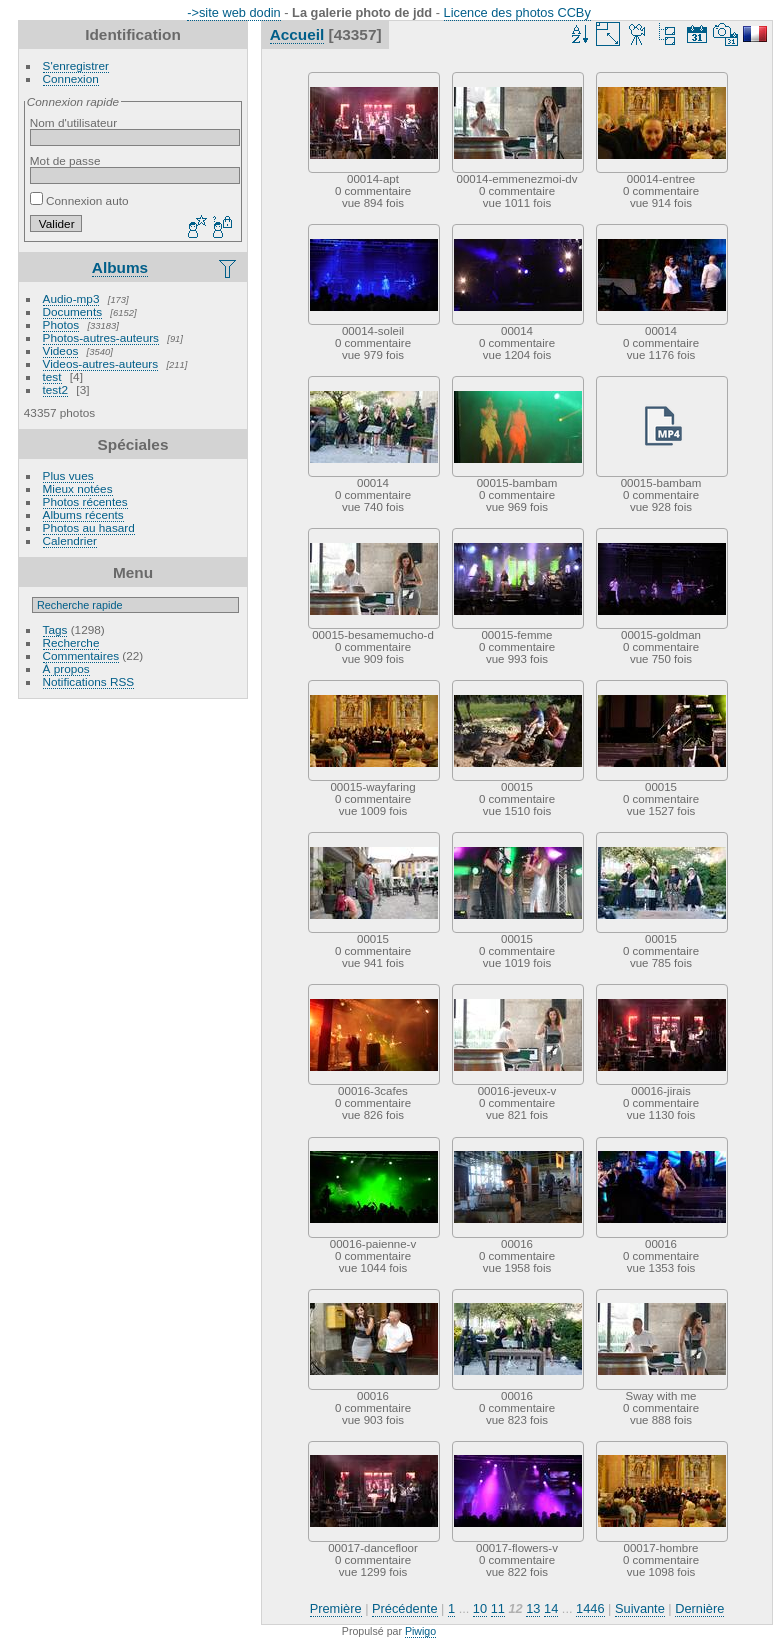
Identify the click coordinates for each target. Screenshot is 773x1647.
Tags (55, 629)
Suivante (640, 1608)
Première (336, 1608)
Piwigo (420, 1631)
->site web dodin (234, 12)
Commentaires (81, 655)
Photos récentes (85, 501)
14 (551, 1608)
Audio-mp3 (71, 298)
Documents (73, 311)
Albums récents (83, 514)
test (52, 376)
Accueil (297, 34)
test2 (56, 389)
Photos (61, 324)
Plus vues (68, 475)
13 (533, 1608)
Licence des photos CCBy (517, 12)
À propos (66, 668)
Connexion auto (79, 200)
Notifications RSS (89, 681)
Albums (120, 267)
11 (498, 1608)
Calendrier (70, 540)
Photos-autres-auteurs (101, 337)
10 (480, 1608)
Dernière (699, 1608)
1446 (590, 1608)
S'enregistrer (76, 65)
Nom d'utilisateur (73, 122)
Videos (61, 350)
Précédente (404, 1608)
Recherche (71, 642)
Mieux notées (78, 488)
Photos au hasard (89, 527)
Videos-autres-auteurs (101, 363)
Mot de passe (65, 160)
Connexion (71, 78)
